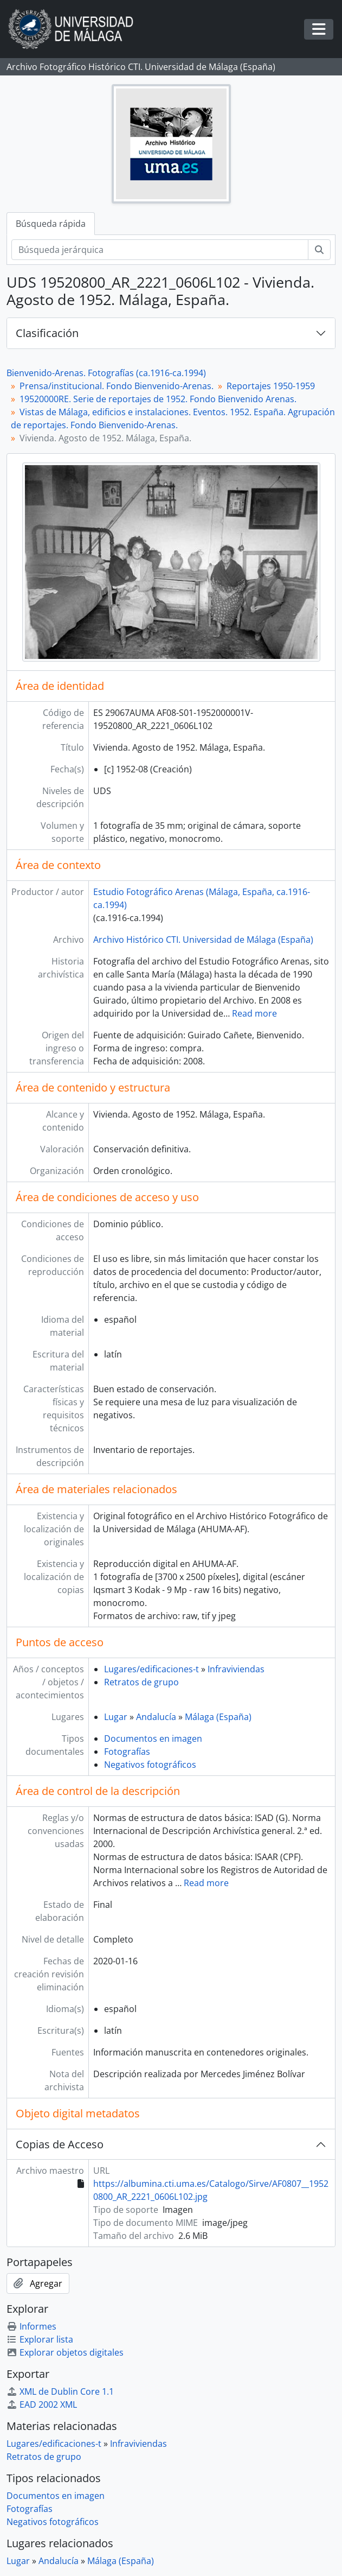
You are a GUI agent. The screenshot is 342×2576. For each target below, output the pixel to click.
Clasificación (47, 333)
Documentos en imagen (153, 1738)
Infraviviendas (236, 1669)
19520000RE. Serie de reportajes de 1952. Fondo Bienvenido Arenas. (158, 399)
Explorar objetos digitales (65, 2352)
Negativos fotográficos (150, 1765)
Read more (254, 1013)
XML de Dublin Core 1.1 (60, 2391)
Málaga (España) (218, 1717)
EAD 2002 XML (42, 2404)
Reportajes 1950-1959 (271, 386)
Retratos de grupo (141, 1682)
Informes (31, 2326)
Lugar (115, 1717)
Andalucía (156, 1717)
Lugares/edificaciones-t (151, 1669)
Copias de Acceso (60, 2144)
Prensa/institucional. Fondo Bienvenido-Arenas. (117, 386)
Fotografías (127, 1751)
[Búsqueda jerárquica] (159, 249)
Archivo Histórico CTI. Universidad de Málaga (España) (203, 940)
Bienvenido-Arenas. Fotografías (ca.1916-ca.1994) (106, 373)
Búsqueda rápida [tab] (51, 224)
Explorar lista (40, 2339)
